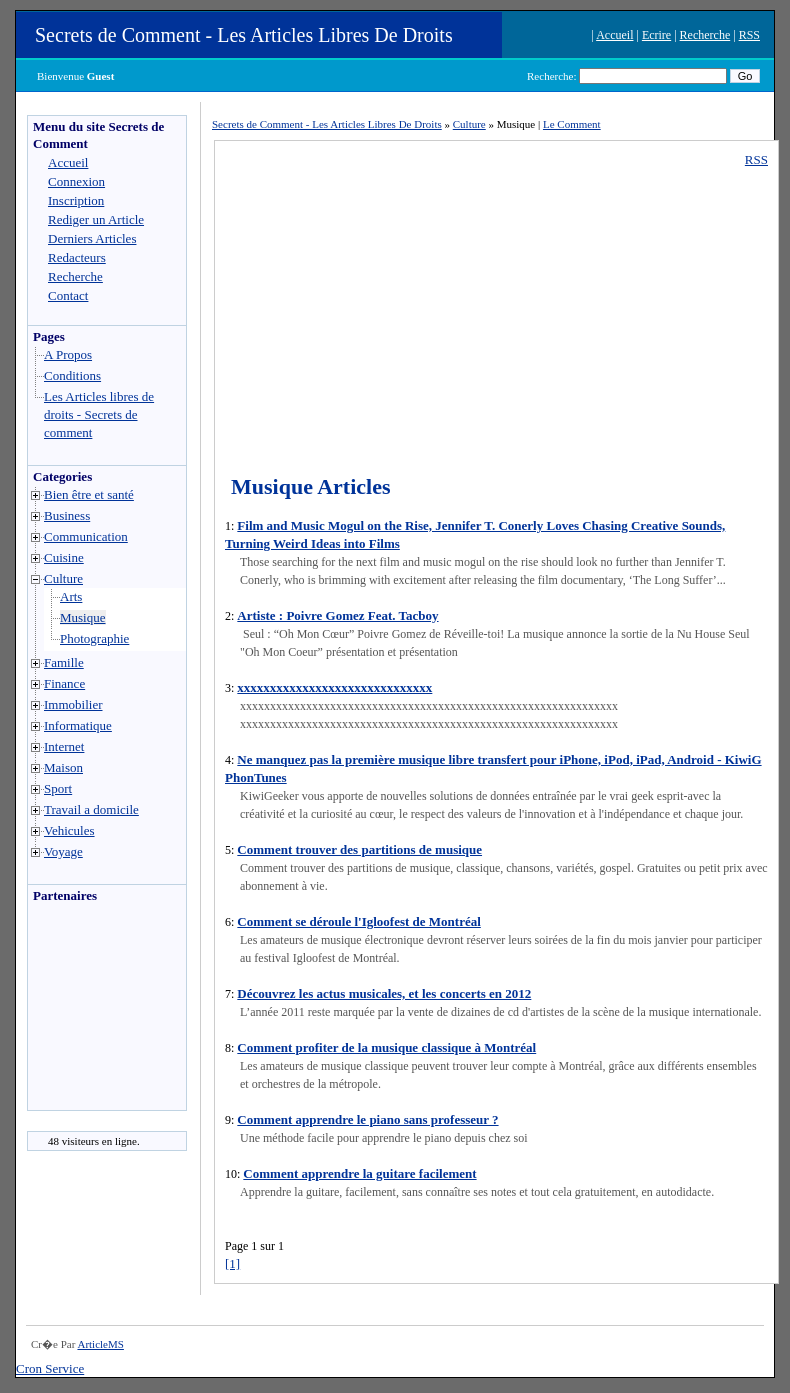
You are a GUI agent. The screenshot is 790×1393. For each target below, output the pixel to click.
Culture (63, 578)
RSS (749, 35)
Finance (64, 683)
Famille (64, 662)
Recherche (705, 35)
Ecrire (656, 35)
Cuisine (64, 557)
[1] (232, 1263)
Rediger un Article (96, 219)
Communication (86, 536)
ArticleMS (100, 1344)
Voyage (63, 851)
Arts (71, 596)
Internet (64, 746)
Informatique (78, 725)
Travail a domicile (91, 809)
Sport (58, 788)
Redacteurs (77, 257)
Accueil (614, 35)
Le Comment (572, 124)
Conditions (72, 375)
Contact (68, 295)
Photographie (94, 638)
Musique (83, 617)
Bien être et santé (89, 494)
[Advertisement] (88, 1012)
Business (67, 515)
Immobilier (73, 704)
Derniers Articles (92, 238)
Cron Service (50, 1368)
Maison (63, 767)
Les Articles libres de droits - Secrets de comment (99, 414)
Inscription (76, 200)
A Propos (68, 354)
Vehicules (69, 830)
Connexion (76, 181)
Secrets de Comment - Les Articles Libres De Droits (244, 35)
